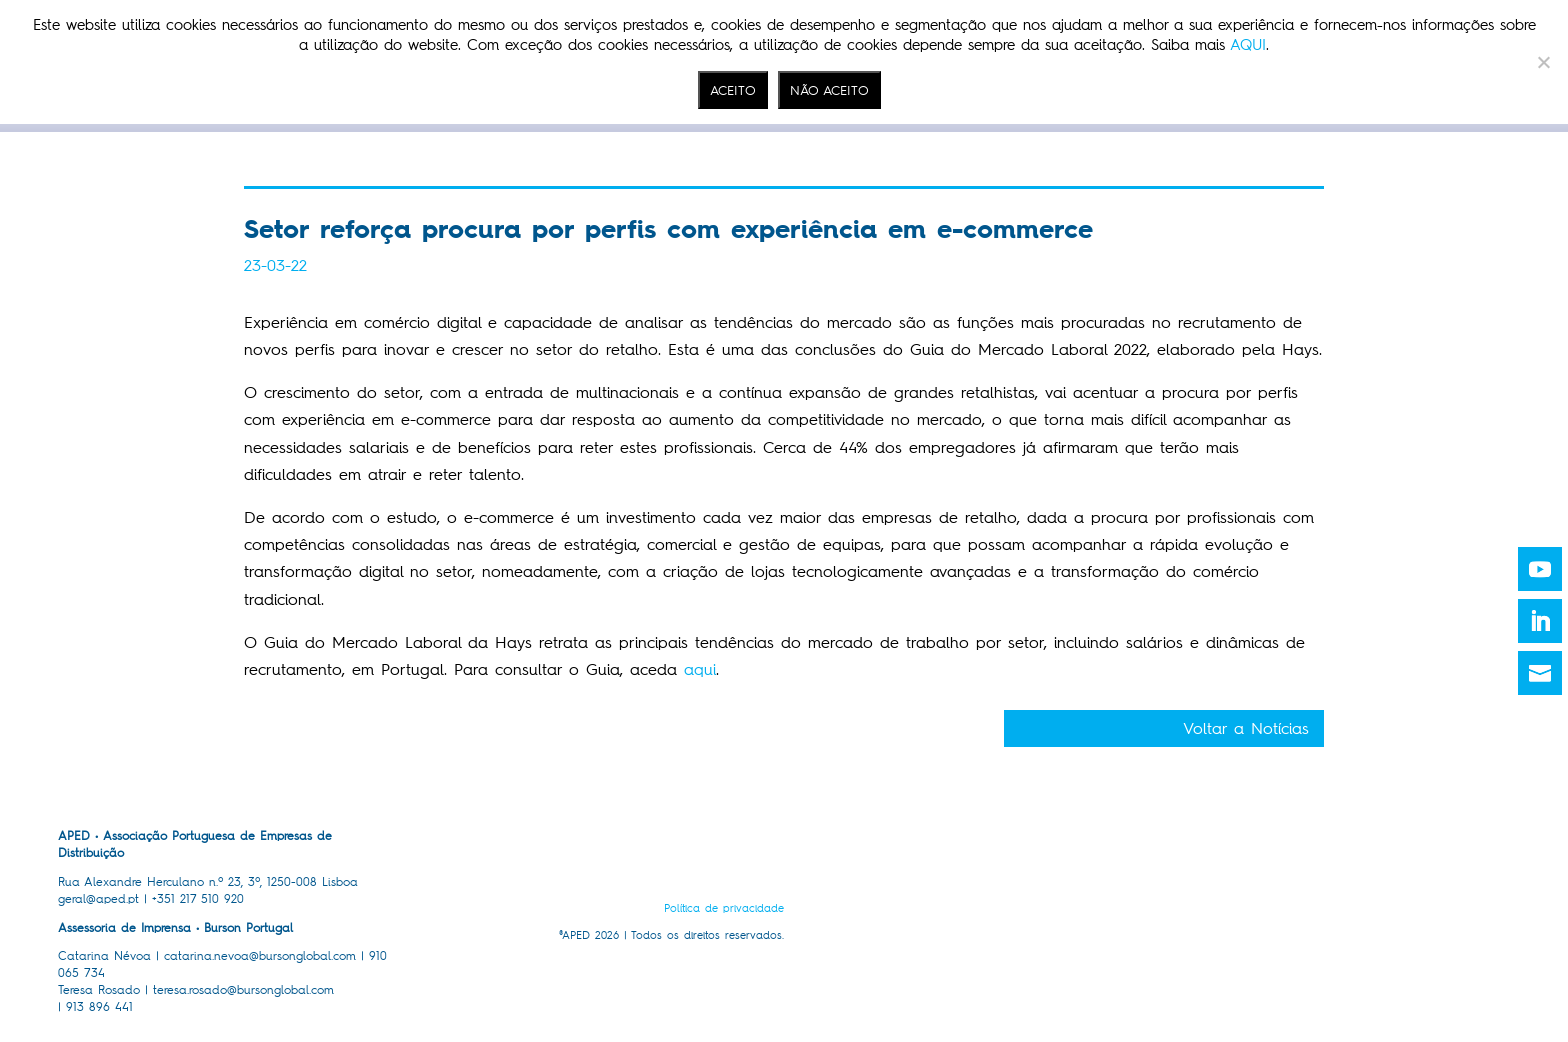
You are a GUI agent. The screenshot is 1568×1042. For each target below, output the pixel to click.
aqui (700, 669)
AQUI (1248, 45)
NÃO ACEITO (829, 90)
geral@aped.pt (98, 899)
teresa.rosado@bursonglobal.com (243, 990)
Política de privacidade (724, 908)
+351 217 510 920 (198, 899)
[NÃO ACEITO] (1543, 62)
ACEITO (733, 90)
